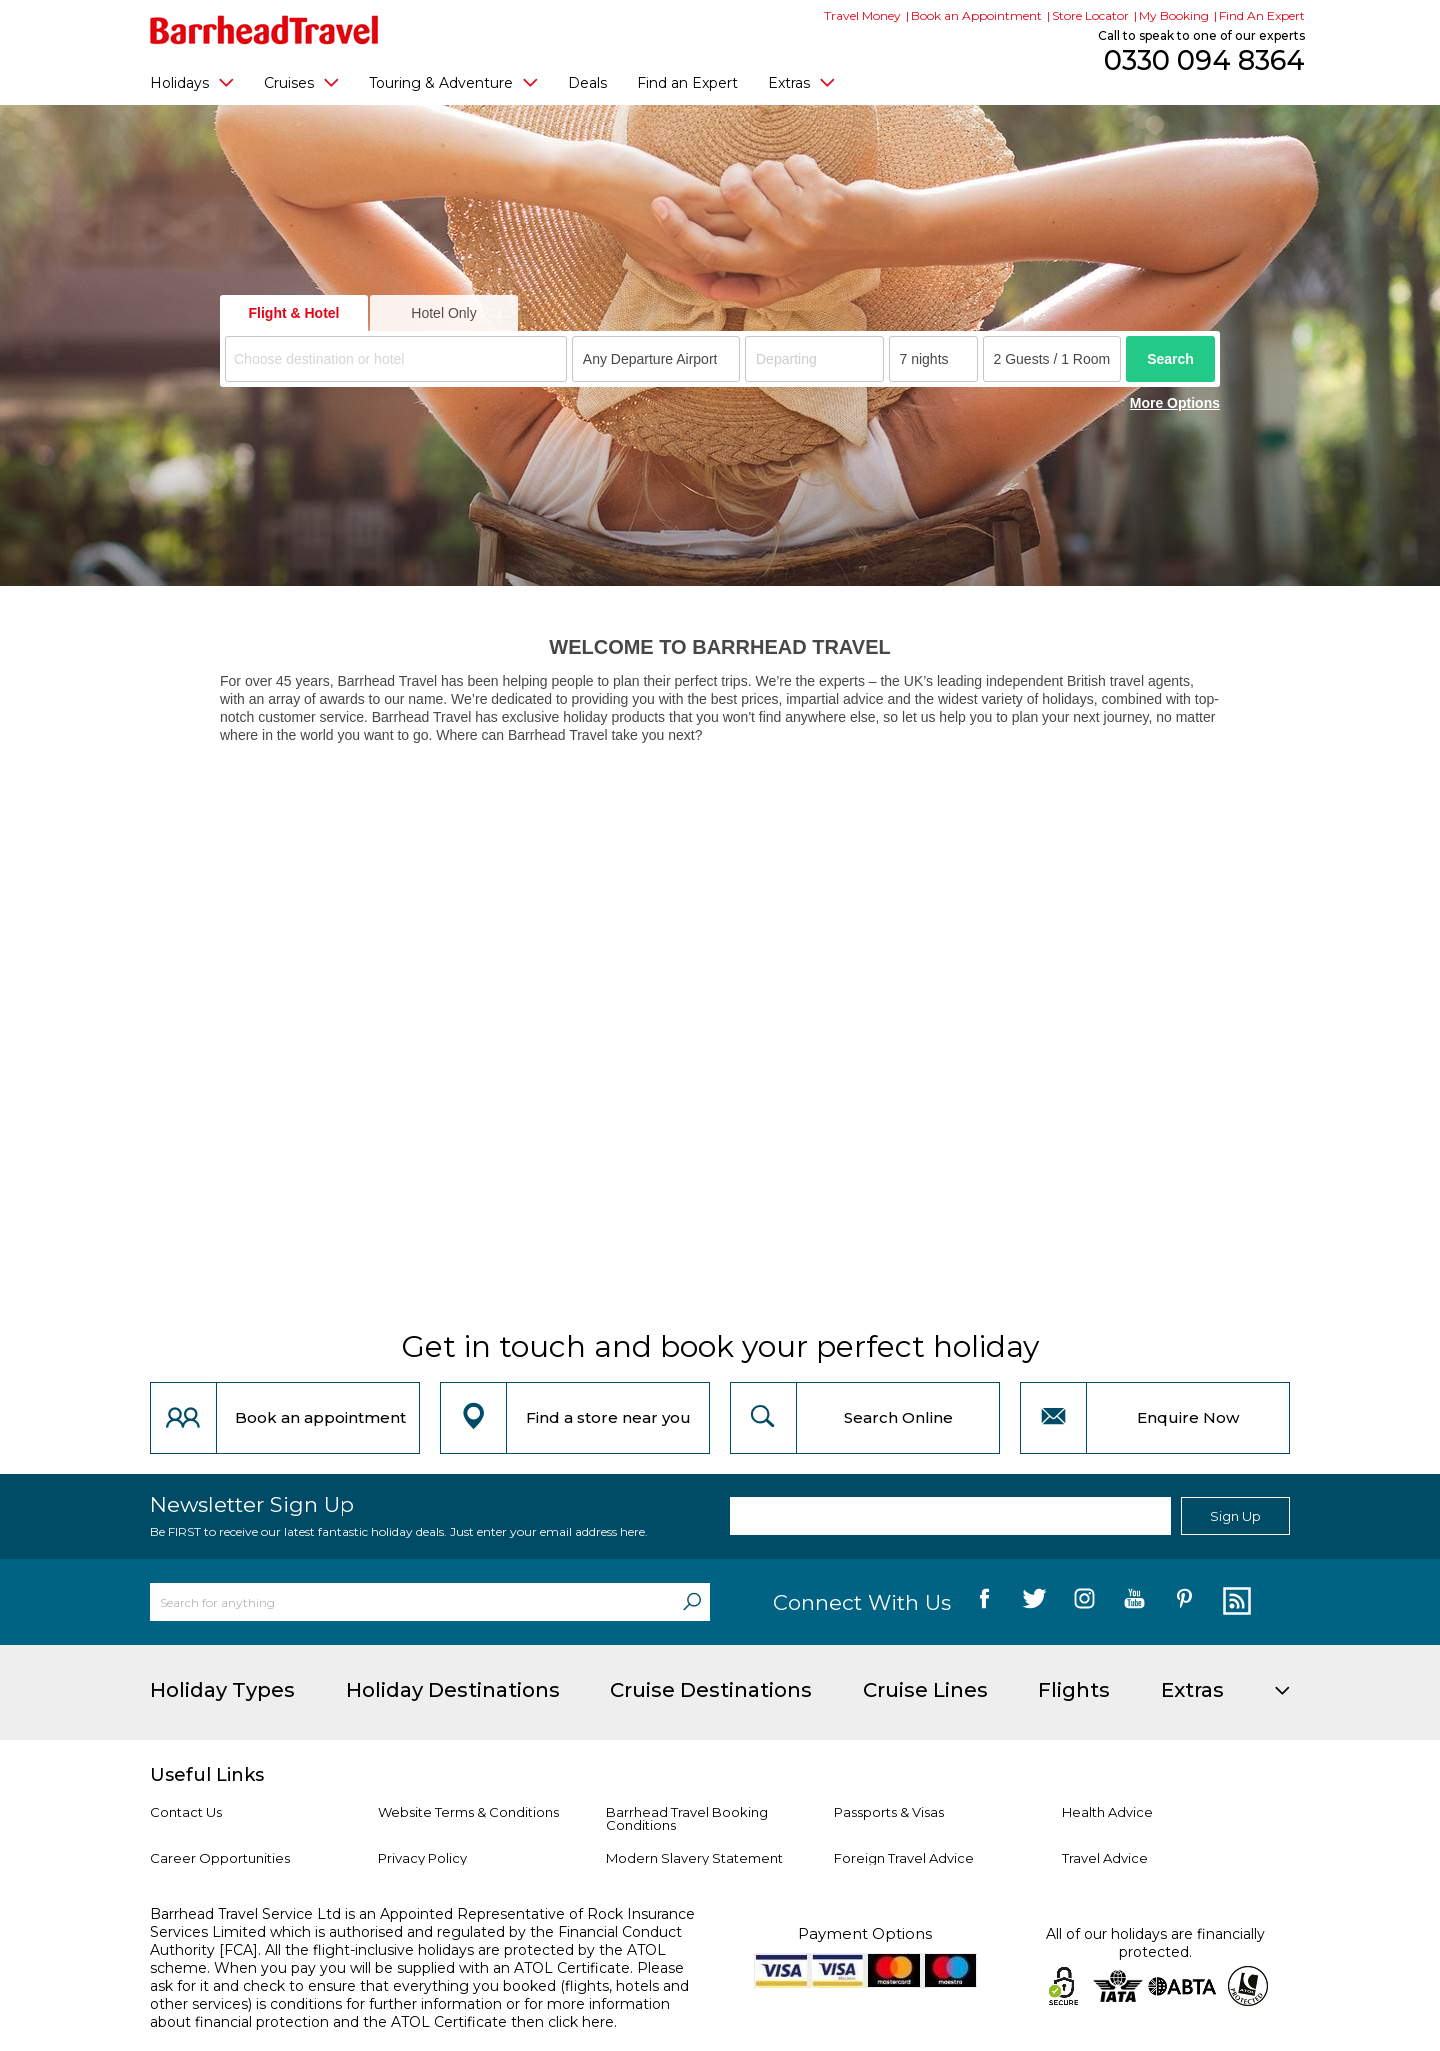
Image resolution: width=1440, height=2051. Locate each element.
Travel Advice (1105, 1858)
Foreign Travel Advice (904, 1858)
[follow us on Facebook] (984, 1602)
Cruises (301, 82)
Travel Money (862, 15)
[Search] (692, 1602)
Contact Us (186, 1812)
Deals (587, 83)
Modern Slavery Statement (694, 1858)
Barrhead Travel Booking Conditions (687, 1818)
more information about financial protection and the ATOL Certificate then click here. (410, 2013)
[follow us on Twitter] (1034, 1602)
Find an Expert (687, 83)
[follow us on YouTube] (1134, 1602)
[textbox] (399, 359)
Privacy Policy (422, 1858)
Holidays (192, 82)
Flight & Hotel (294, 313)
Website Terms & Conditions (468, 1812)
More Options (1175, 403)
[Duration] (933, 359)
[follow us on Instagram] (1084, 1602)
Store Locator (1090, 15)
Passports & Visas (889, 1812)
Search (1170, 359)
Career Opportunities (220, 1858)
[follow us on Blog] (1234, 1602)
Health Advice (1107, 1812)
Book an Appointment (976, 15)
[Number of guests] (1052, 359)
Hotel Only (443, 313)
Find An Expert (1262, 15)
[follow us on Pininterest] (1184, 1602)
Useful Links (207, 1775)
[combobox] (396, 359)
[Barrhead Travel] (264, 30)
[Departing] (814, 359)
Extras (801, 82)
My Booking (1174, 15)
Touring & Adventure (453, 82)
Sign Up (1235, 1516)
